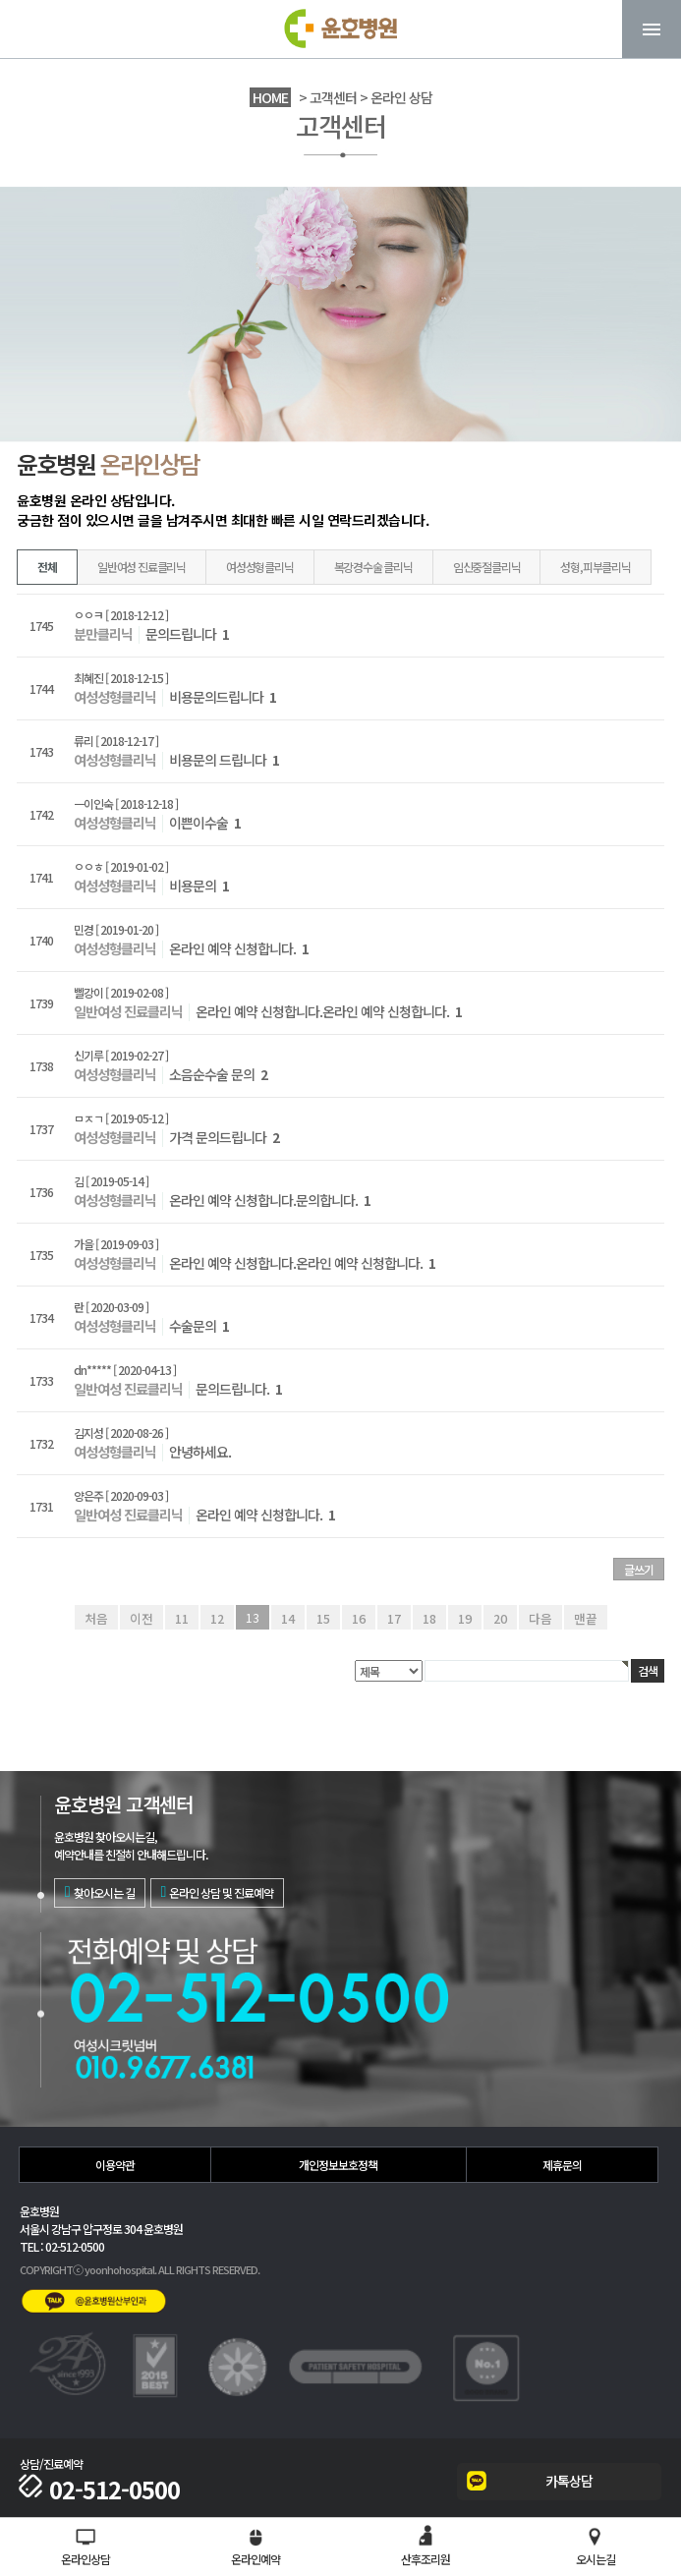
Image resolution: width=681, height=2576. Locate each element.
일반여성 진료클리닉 (141, 566)
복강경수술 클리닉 (373, 566)
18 (429, 1617)
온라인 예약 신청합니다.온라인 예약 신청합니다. (329, 1011)
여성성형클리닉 (260, 566)
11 (182, 1617)
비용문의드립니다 (222, 697)
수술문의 (199, 1326)
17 (394, 1617)
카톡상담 (569, 2480)
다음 (539, 1617)
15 (323, 1617)
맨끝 (583, 1617)
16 (359, 1617)
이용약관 (115, 2164)
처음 (99, 1617)
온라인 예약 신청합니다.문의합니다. (269, 1200)
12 (217, 1617)
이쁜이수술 (205, 822)
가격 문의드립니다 (224, 1137)
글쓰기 (638, 1569)
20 (500, 1617)
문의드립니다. (239, 1389)
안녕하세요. (200, 1451)
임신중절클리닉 (487, 566)
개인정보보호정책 (338, 2164)
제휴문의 (562, 2164)
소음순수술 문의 (218, 1074)
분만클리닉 (103, 635)
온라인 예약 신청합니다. (239, 948)
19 (465, 1617)
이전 (142, 1617)
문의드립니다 (187, 634)
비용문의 (199, 885)
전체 (47, 566)
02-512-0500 (100, 2489)
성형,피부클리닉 (595, 566)
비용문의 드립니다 (224, 760)
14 (288, 1617)
